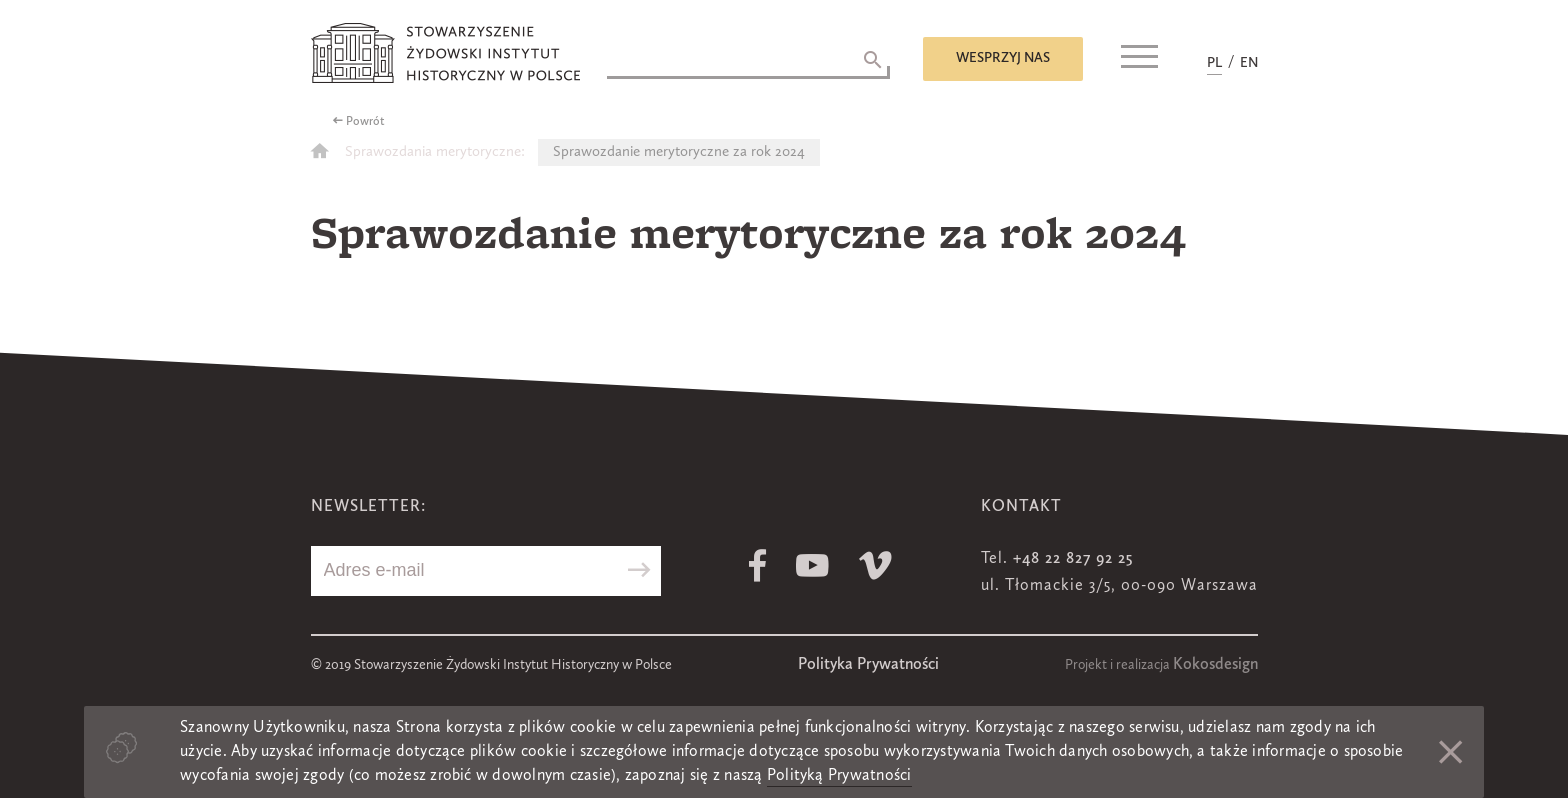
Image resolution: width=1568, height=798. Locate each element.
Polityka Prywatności (868, 665)
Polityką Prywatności (839, 776)
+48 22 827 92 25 (1073, 559)
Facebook (757, 565)
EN (1249, 63)
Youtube (812, 565)
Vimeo (875, 565)
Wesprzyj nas (1003, 58)
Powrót (365, 122)
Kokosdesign (1215, 665)
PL (1214, 63)
